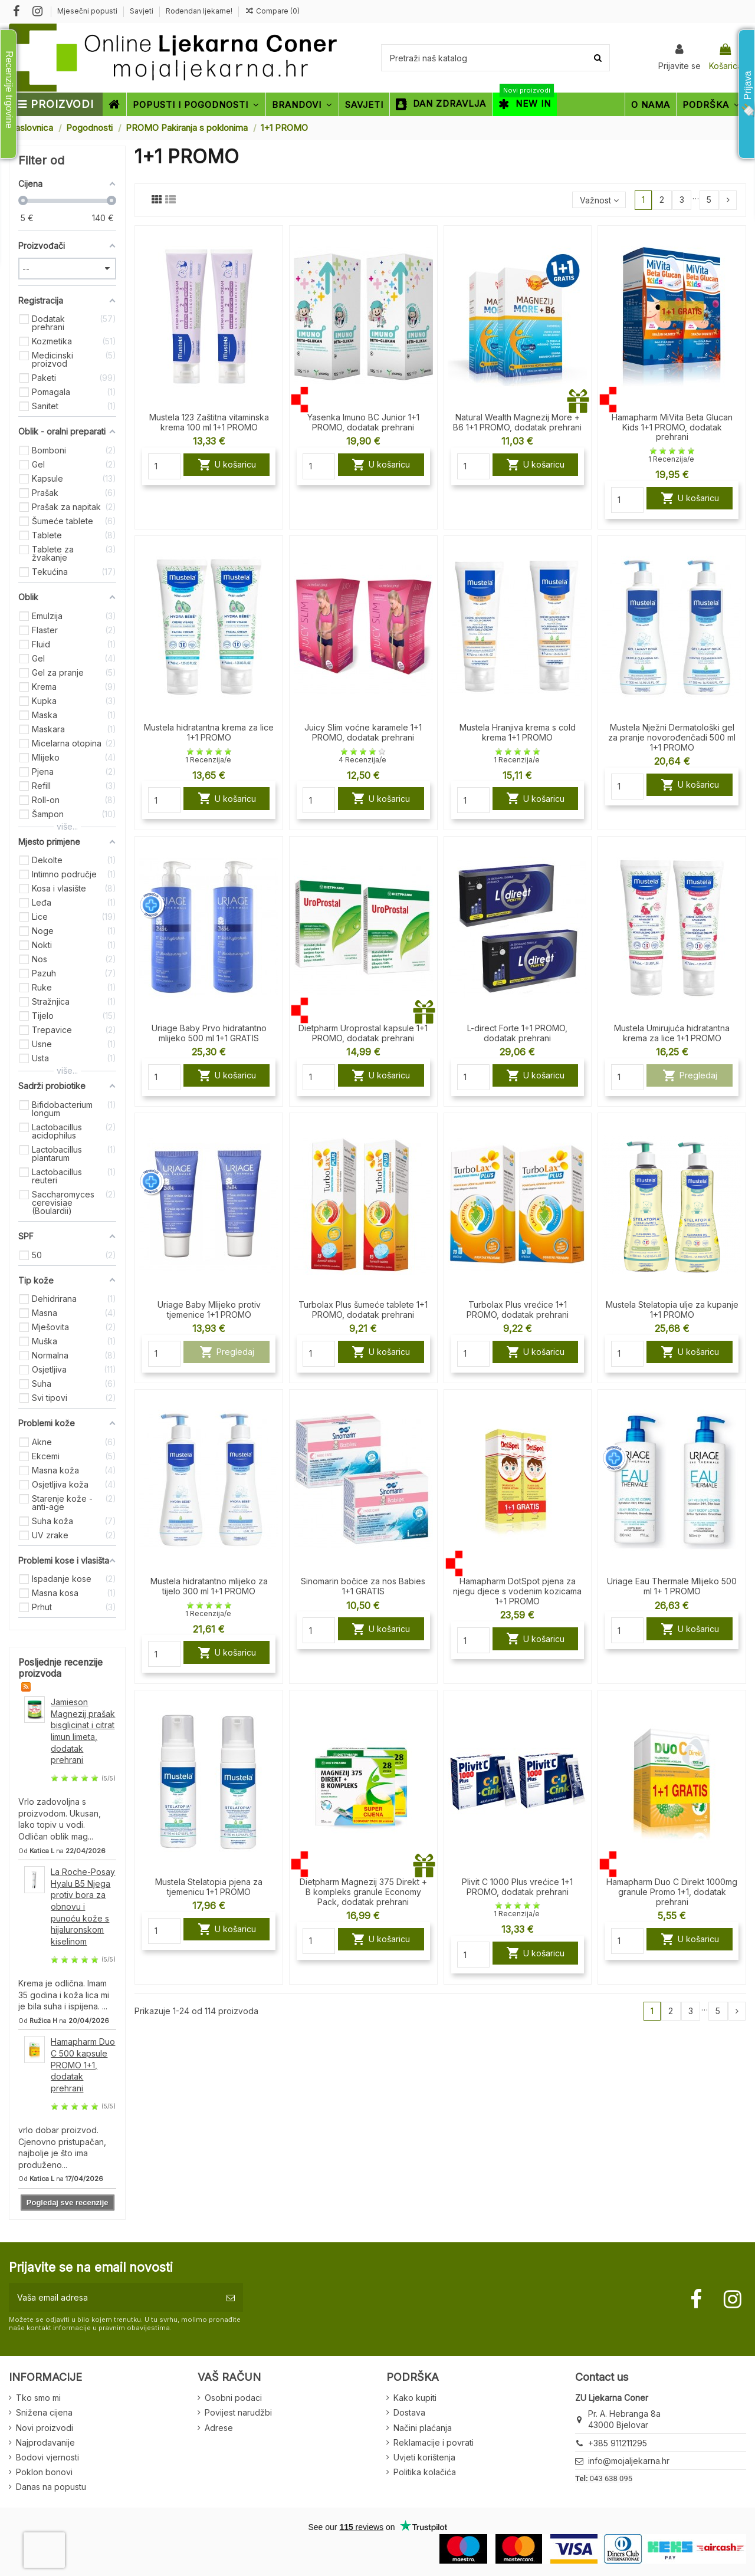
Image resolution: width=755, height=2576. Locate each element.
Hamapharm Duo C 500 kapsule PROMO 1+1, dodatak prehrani (83, 2065)
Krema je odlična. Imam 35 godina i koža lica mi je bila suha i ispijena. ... (63, 1994)
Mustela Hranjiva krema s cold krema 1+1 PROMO (517, 732)
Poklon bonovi (44, 2472)
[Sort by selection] (598, 200)
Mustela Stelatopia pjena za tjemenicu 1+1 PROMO (208, 1887)
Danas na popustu (51, 2487)
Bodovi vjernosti (47, 2457)
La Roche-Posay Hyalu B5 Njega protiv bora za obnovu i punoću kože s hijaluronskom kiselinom (83, 1906)
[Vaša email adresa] (113, 2297)
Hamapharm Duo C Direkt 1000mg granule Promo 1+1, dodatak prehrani (671, 1892)
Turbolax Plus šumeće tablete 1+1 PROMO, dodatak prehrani (363, 1309)
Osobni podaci (233, 2398)
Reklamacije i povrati (433, 2442)
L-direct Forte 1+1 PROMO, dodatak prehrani (517, 1033)
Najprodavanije (45, 2442)
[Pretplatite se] (230, 2297)
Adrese (219, 2428)
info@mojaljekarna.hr (628, 2461)
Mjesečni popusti (88, 10)
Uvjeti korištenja (424, 2457)
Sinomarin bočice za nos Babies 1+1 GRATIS (363, 1586)
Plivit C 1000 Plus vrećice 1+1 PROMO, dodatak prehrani (517, 1887)
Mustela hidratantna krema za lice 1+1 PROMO (209, 732)
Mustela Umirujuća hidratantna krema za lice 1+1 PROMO (672, 1033)
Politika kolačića (424, 2472)
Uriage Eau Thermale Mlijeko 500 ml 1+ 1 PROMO (672, 1586)
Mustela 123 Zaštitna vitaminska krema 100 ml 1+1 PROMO (209, 422)
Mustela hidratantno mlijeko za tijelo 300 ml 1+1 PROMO (209, 1586)
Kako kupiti (414, 2398)
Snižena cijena (44, 2412)
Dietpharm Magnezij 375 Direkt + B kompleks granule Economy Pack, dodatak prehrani (363, 1892)
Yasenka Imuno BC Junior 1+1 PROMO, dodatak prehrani (363, 422)
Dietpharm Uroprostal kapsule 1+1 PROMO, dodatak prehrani (363, 1033)
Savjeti (142, 10)
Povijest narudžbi (238, 2412)
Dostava (409, 2412)
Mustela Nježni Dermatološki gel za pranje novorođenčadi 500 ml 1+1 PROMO (672, 737)
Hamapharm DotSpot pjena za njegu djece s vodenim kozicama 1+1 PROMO (517, 1591)
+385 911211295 (617, 2443)
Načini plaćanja (422, 2428)
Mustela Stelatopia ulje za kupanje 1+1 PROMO (672, 1309)
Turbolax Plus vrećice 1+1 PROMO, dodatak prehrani (518, 1309)
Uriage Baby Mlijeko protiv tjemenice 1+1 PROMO (209, 1309)
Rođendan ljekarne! (199, 10)
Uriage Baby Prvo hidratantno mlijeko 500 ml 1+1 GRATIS (209, 1033)
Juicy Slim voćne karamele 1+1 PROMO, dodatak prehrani (363, 732)
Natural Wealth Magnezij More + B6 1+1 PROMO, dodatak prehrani (517, 422)
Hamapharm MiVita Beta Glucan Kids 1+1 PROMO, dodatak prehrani (672, 427)
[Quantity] (164, 466)
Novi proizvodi (44, 2428)
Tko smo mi (38, 2398)
